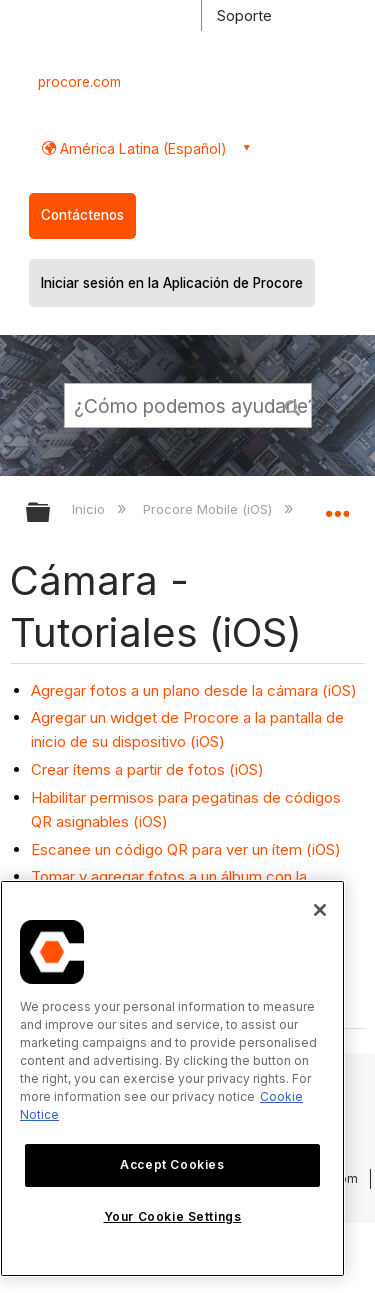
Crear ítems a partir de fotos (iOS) (147, 769)
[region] (172, 1078)
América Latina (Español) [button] (141, 148)
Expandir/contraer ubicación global (337, 506)
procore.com (79, 82)
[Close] (320, 910)
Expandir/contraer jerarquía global (51, 513)
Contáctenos (82, 215)
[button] (293, 405)
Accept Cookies (172, 1164)
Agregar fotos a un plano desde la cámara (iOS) (194, 690)
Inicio (90, 509)
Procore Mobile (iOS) (209, 509)
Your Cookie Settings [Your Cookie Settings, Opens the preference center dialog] (173, 1216)
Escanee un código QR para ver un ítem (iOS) (186, 849)
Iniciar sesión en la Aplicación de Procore (172, 283)
